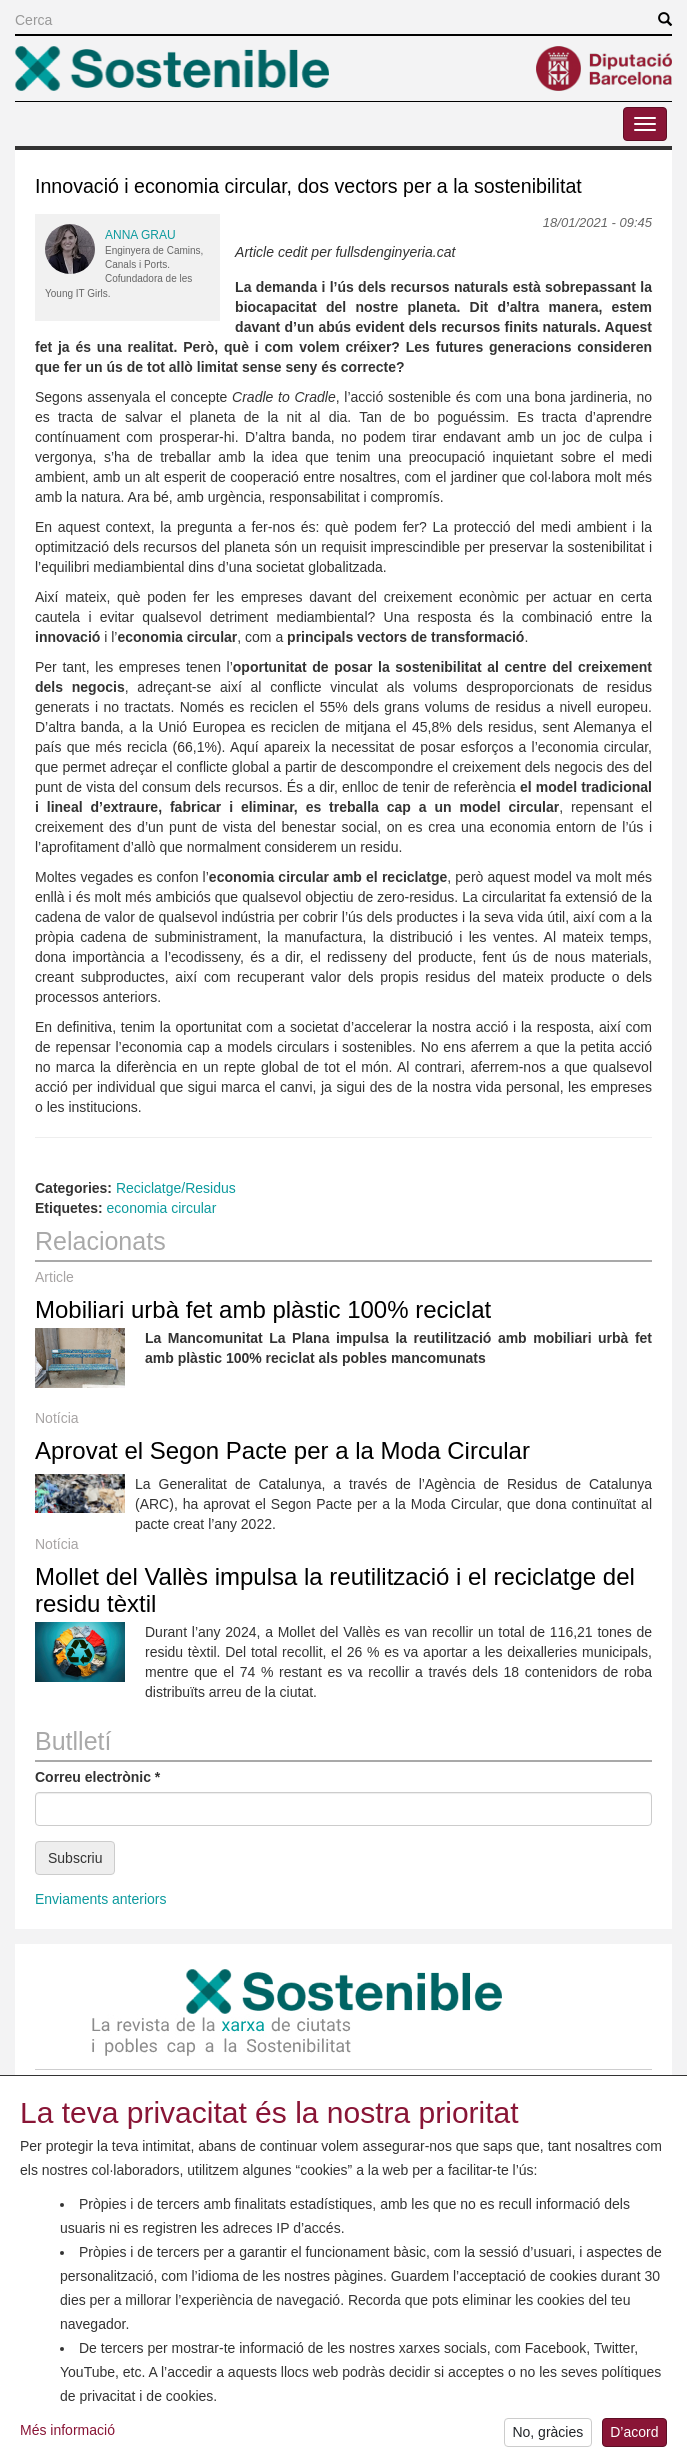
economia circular (162, 1208)
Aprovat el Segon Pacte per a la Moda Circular (282, 1450)
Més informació (67, 2433)
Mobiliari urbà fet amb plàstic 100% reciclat (263, 1309)
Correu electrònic (97, 1777)
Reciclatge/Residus (176, 1188)
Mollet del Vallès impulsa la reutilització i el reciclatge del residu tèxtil (335, 1589)
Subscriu (75, 1858)
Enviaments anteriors (101, 1899)
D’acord (634, 2436)
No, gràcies (547, 2436)
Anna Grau (140, 235)
